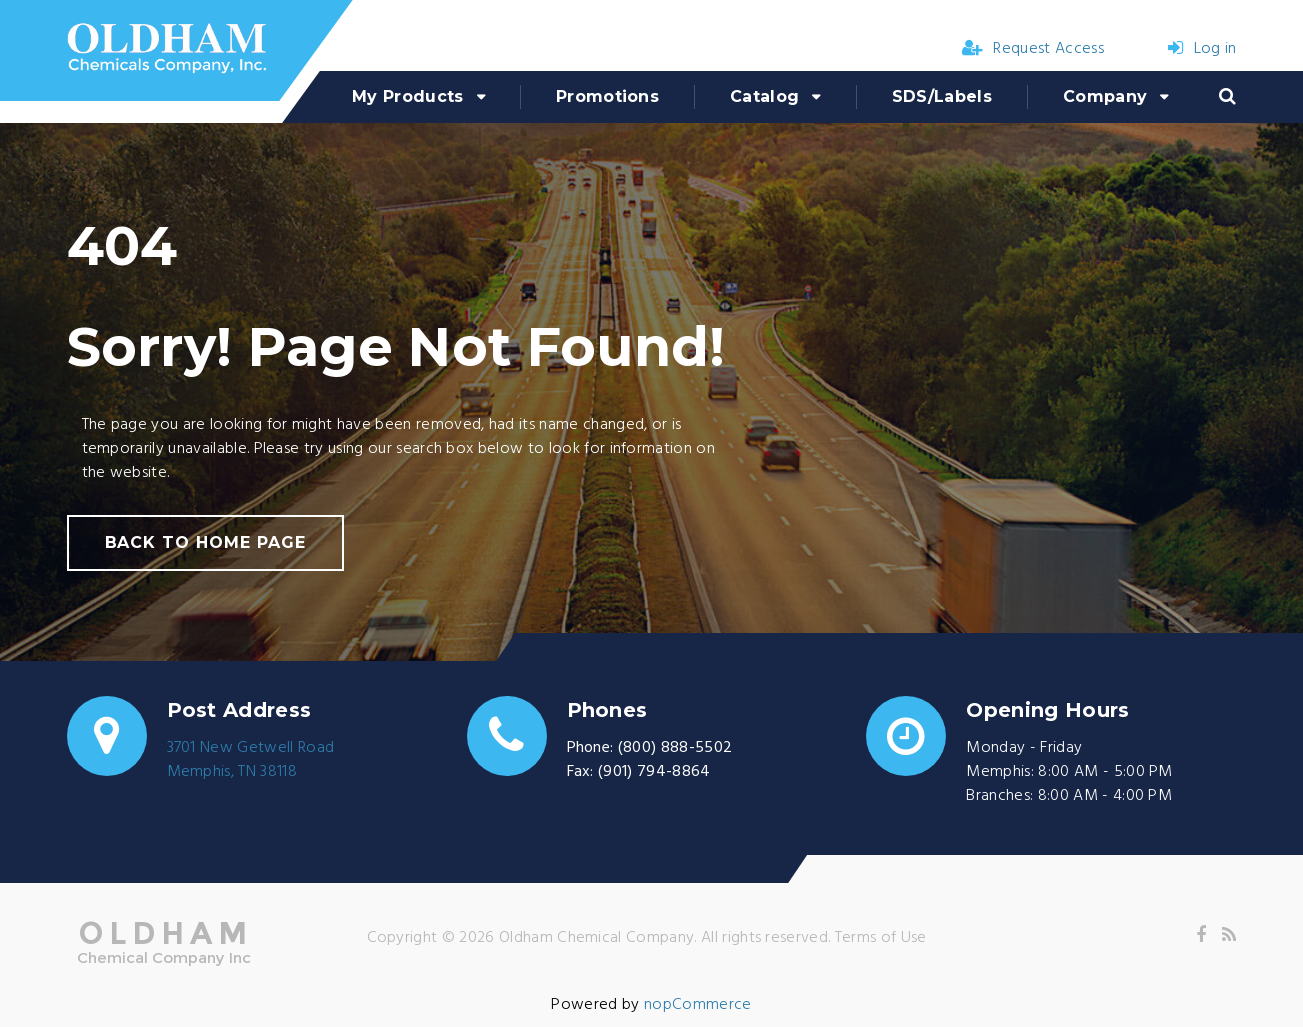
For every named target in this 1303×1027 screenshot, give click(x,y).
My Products (408, 96)
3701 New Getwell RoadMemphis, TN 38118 (251, 760)
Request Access (1033, 49)
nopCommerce (698, 1005)
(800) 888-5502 (675, 748)
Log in (1202, 49)
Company (1105, 96)
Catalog (764, 96)
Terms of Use (881, 938)
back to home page (205, 542)
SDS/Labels (942, 96)
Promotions (607, 96)
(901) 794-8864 (654, 772)
